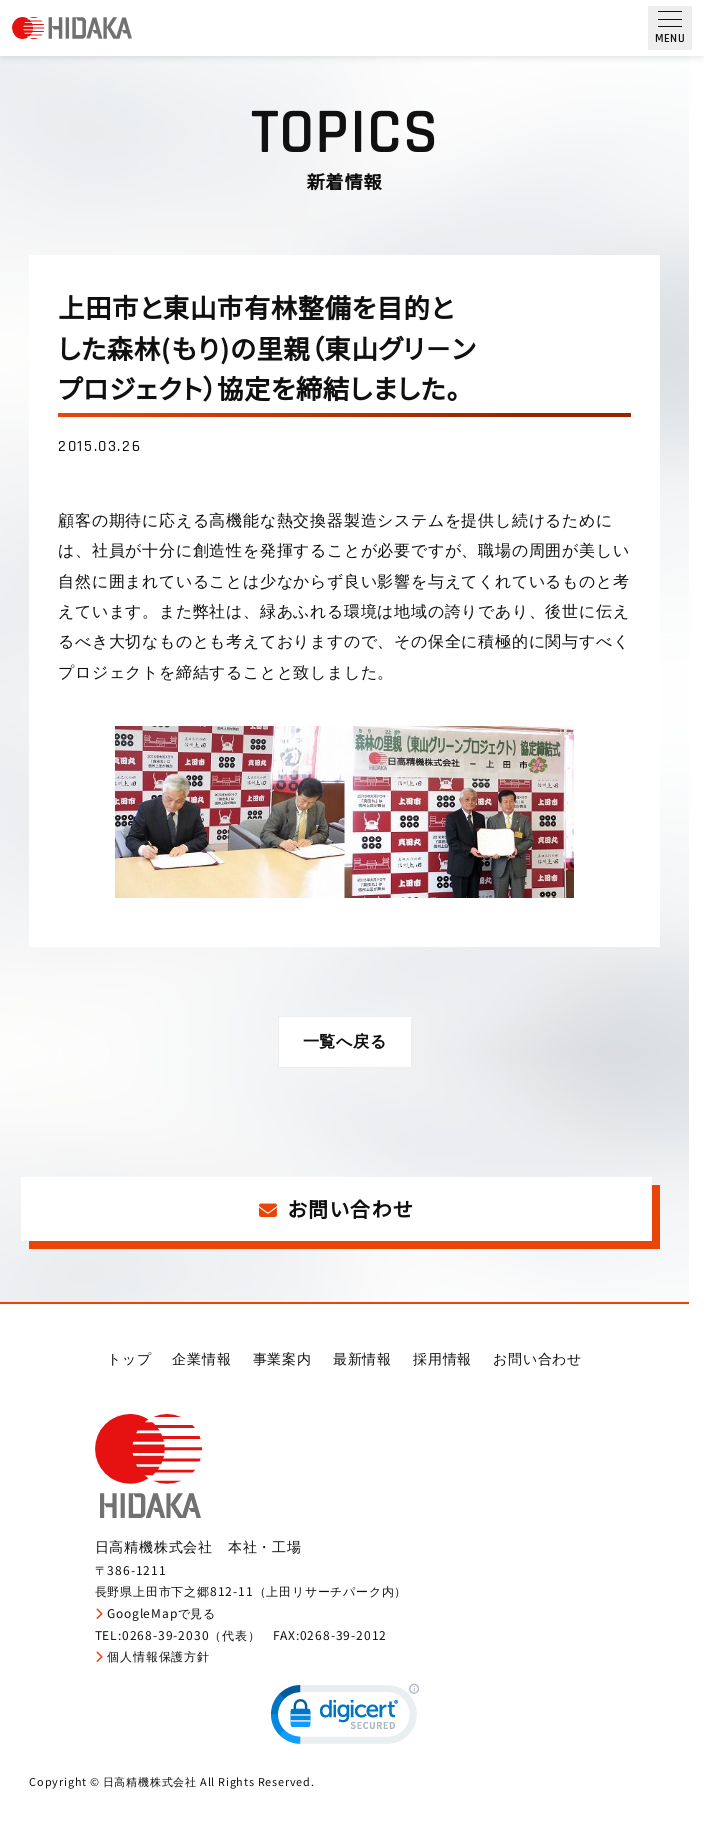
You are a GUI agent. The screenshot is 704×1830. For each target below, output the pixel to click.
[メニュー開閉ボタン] (670, 28)
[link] (345, 1721)
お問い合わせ (336, 1210)
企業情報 (201, 1361)
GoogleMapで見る (155, 1615)
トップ (129, 1361)
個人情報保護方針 (152, 1659)
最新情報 (362, 1361)
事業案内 (282, 1361)
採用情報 (442, 1361)
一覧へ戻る (345, 1042)
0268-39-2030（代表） (191, 1637)
